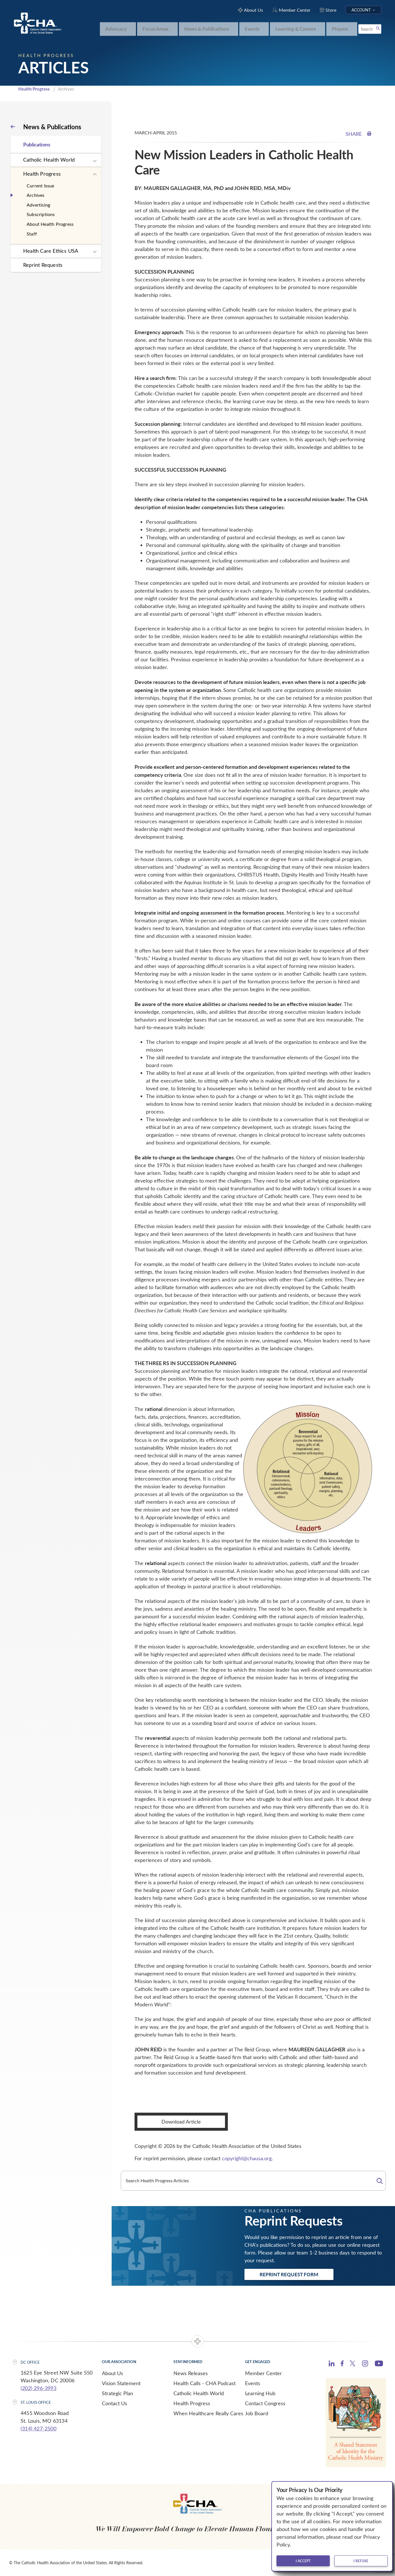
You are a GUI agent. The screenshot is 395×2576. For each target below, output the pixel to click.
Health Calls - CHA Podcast (204, 2383)
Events (252, 2383)
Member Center (263, 2373)
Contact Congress (265, 2403)
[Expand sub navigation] (94, 161)
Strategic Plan (117, 2393)
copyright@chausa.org (247, 2158)
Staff (32, 234)
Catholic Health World (49, 159)
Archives (36, 195)
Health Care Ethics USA (50, 250)
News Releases (190, 2373)
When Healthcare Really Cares (208, 2413)
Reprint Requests (42, 264)
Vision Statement (121, 2383)
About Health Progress (50, 224)
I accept (303, 2561)
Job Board (256, 2413)
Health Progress (34, 89)
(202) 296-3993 (38, 2388)
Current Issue (40, 186)
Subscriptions (41, 214)
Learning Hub (260, 2393)
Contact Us (114, 2403)
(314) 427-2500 (38, 2428)
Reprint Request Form (289, 2274)
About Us (112, 2373)
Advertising (38, 205)
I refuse (360, 2561)
